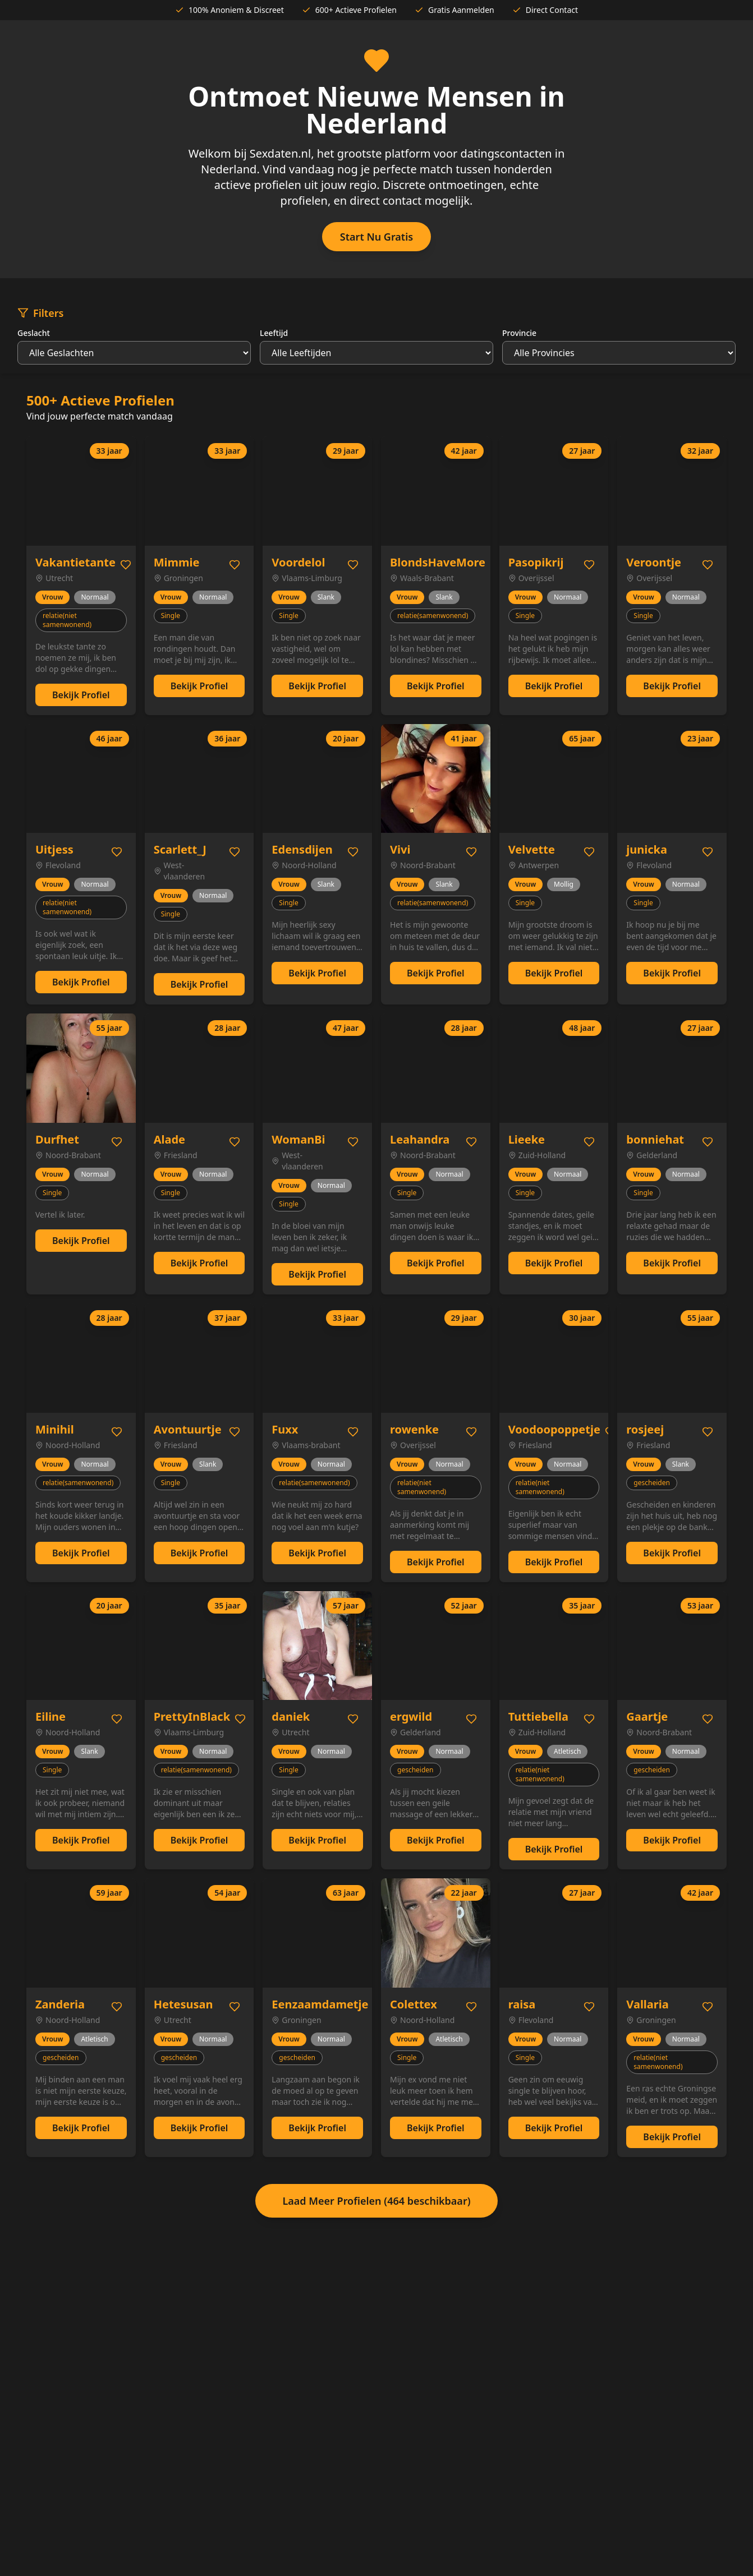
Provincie (519, 333)
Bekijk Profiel (81, 695)
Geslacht (33, 333)
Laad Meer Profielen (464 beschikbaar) (376, 2201)
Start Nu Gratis (376, 236)
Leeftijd (274, 333)
